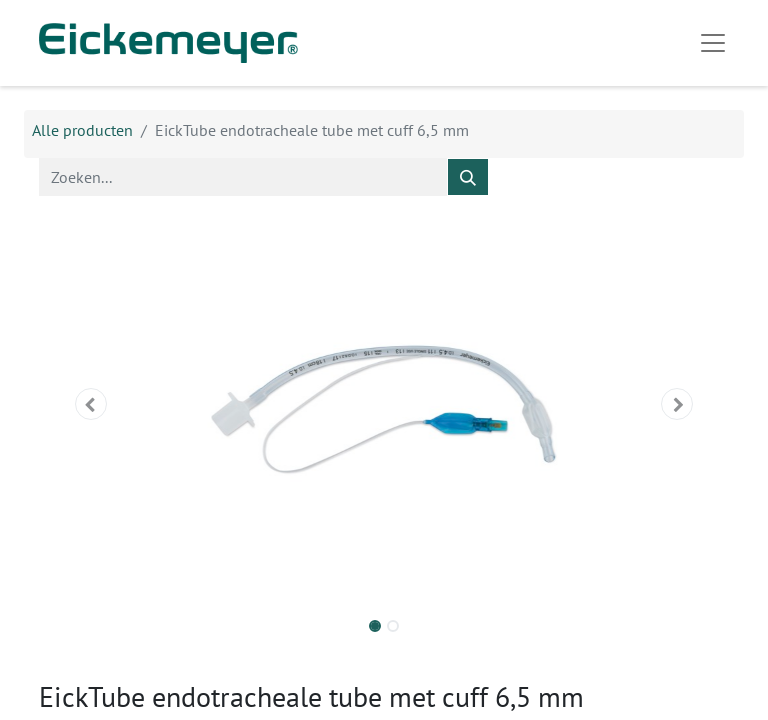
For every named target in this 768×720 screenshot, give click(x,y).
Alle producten (82, 130)
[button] (91, 404)
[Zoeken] (468, 177)
